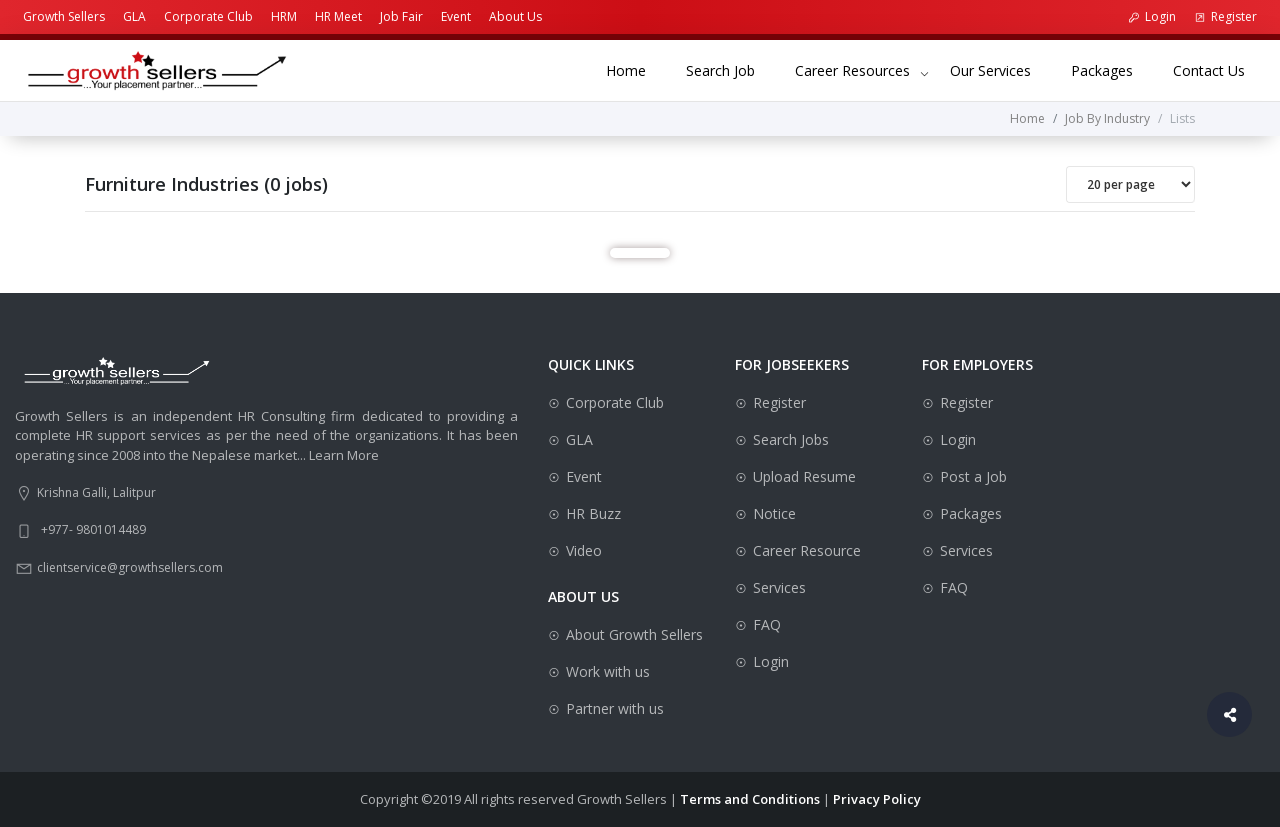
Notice (774, 513)
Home (636, 69)
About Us (515, 16)
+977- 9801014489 (93, 529)
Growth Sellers (64, 16)
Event (456, 16)
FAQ (767, 624)
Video (584, 550)
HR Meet (338, 16)
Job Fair (401, 16)
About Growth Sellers (634, 634)
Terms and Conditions (750, 799)
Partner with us (615, 708)
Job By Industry (1107, 118)
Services (779, 587)
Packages (1112, 69)
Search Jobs (791, 439)
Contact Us (1219, 69)
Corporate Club (208, 16)
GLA (134, 16)
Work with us (608, 671)
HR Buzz (593, 513)
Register (1225, 16)
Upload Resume (804, 476)
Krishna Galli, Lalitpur (96, 492)
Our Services (1000, 69)
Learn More (344, 455)
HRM (284, 16)
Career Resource (807, 550)
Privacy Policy (877, 799)
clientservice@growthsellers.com (130, 567)
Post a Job (973, 476)
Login (1152, 16)
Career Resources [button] (852, 70)
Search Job (730, 69)
